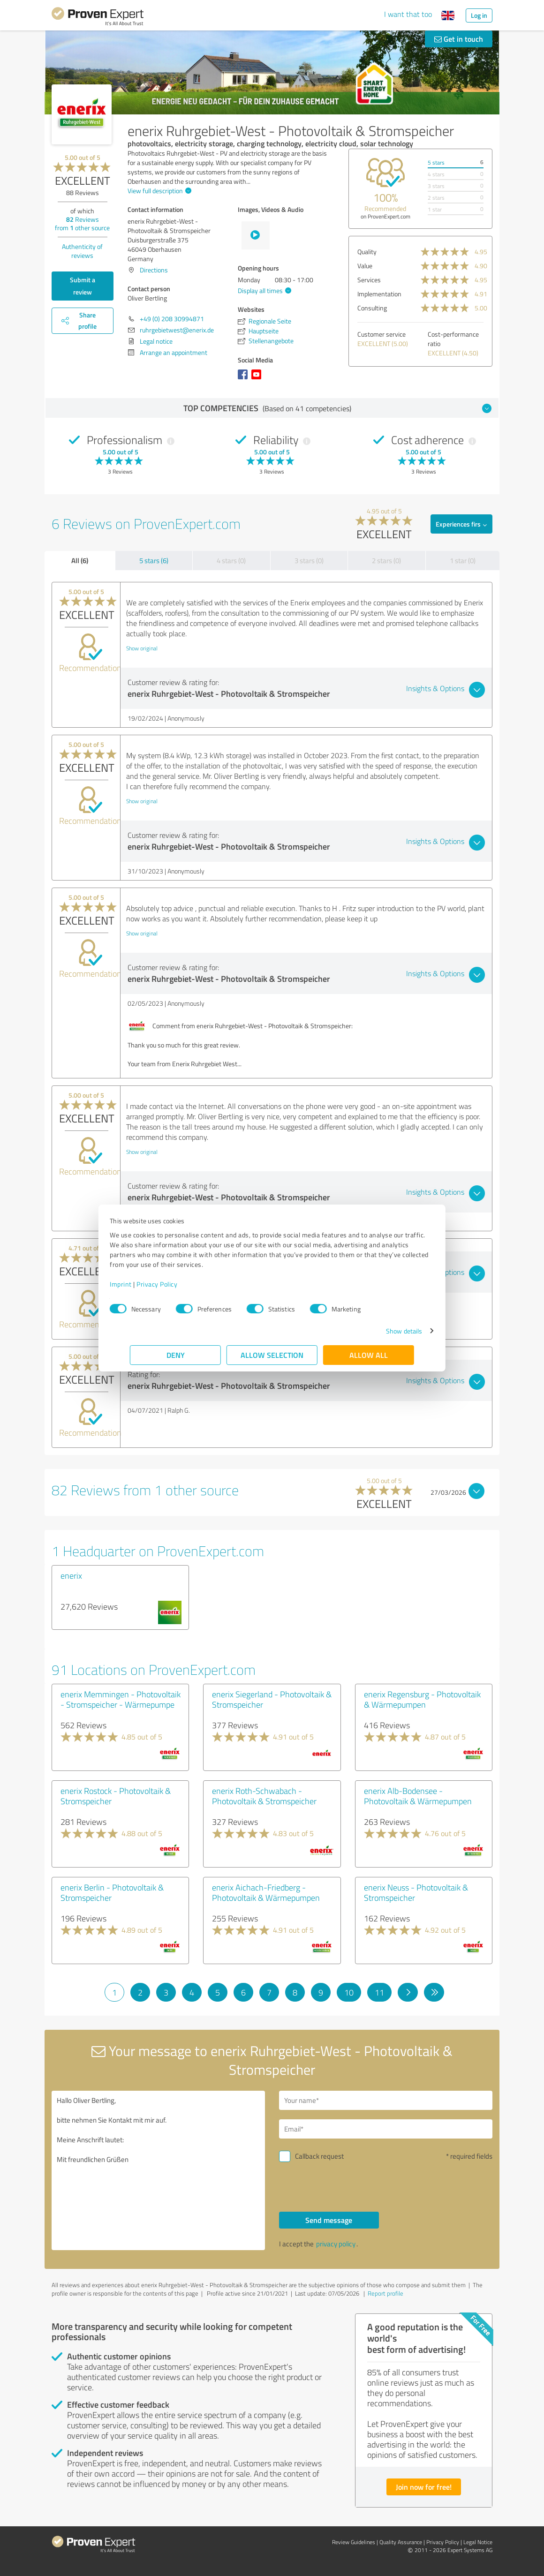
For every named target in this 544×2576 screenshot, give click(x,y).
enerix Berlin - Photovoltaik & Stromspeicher (112, 1892)
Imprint (141, 1284)
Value (364, 265)
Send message (328, 2219)
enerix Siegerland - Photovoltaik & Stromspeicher (272, 1699)
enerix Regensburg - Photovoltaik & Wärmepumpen (422, 1699)
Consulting (372, 307)
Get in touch (458, 38)
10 (349, 1992)
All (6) (79, 560)
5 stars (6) (153, 560)
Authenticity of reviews (82, 251)
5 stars (436, 162)
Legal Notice (477, 2542)
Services (369, 279)
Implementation (379, 293)
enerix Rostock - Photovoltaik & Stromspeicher (115, 1796)
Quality (367, 251)
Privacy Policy (177, 1284)
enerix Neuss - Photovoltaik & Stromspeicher (416, 1892)
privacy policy (335, 2244)
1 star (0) (463, 560)
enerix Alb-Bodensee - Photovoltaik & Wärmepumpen (418, 1796)
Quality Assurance (400, 2542)
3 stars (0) (309, 560)
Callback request (319, 2156)
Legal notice (156, 341)
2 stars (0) (386, 560)
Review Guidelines (353, 2542)
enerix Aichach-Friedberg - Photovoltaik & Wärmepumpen (266, 1892)
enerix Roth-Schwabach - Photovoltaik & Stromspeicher (264, 1796)
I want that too (408, 14)
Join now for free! (424, 2486)
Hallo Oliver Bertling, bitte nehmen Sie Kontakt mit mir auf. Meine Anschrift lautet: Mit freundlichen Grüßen (158, 2170)
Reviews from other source (82, 223)
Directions (154, 269)
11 (379, 1992)
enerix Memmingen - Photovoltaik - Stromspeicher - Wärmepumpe (120, 1699)
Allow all (368, 1354)
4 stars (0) (231, 560)
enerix (71, 1575)
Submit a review (82, 285)
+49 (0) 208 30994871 (172, 318)
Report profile (385, 2293)
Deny (175, 1354)
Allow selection (272, 1354)
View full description (158, 190)
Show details (384, 1330)
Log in (479, 15)
